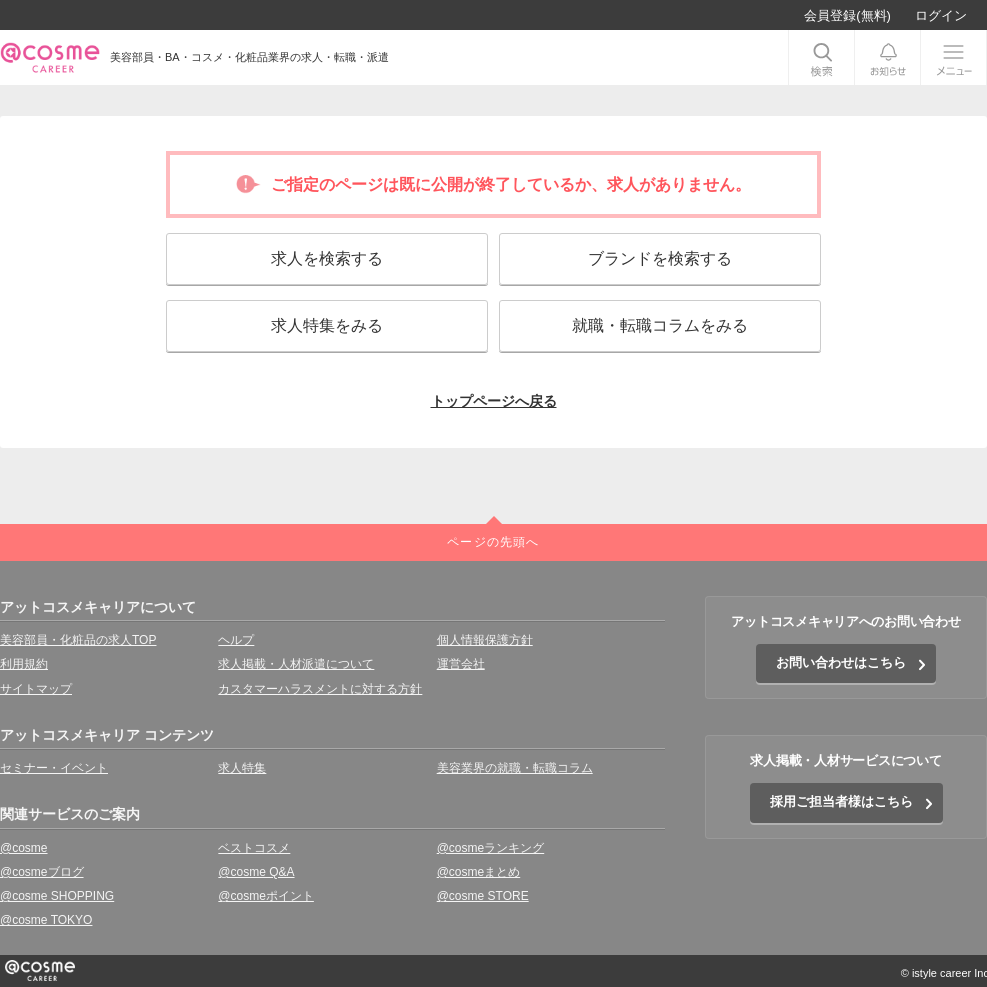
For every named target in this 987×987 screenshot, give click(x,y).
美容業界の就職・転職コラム (515, 768)
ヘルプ (236, 640)
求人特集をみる (327, 325)
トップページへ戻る (494, 401)
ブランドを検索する (660, 258)
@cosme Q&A (256, 872)
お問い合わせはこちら (841, 662)
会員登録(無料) (847, 15)
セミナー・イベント (54, 768)
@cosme (24, 848)
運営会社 (461, 664)
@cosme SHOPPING (57, 896)
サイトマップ (36, 689)
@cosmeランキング (491, 848)
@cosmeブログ (42, 872)
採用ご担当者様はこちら (841, 801)
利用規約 (24, 664)
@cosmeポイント (266, 896)
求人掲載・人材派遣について (296, 664)
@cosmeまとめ (479, 872)
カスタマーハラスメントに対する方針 (320, 689)
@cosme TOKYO (46, 920)
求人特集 (242, 768)
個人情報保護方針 (485, 640)
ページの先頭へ (493, 542)
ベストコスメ (254, 848)
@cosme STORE (483, 896)
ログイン (941, 15)
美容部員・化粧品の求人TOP (78, 640)
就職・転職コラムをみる (660, 325)
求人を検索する (327, 258)
